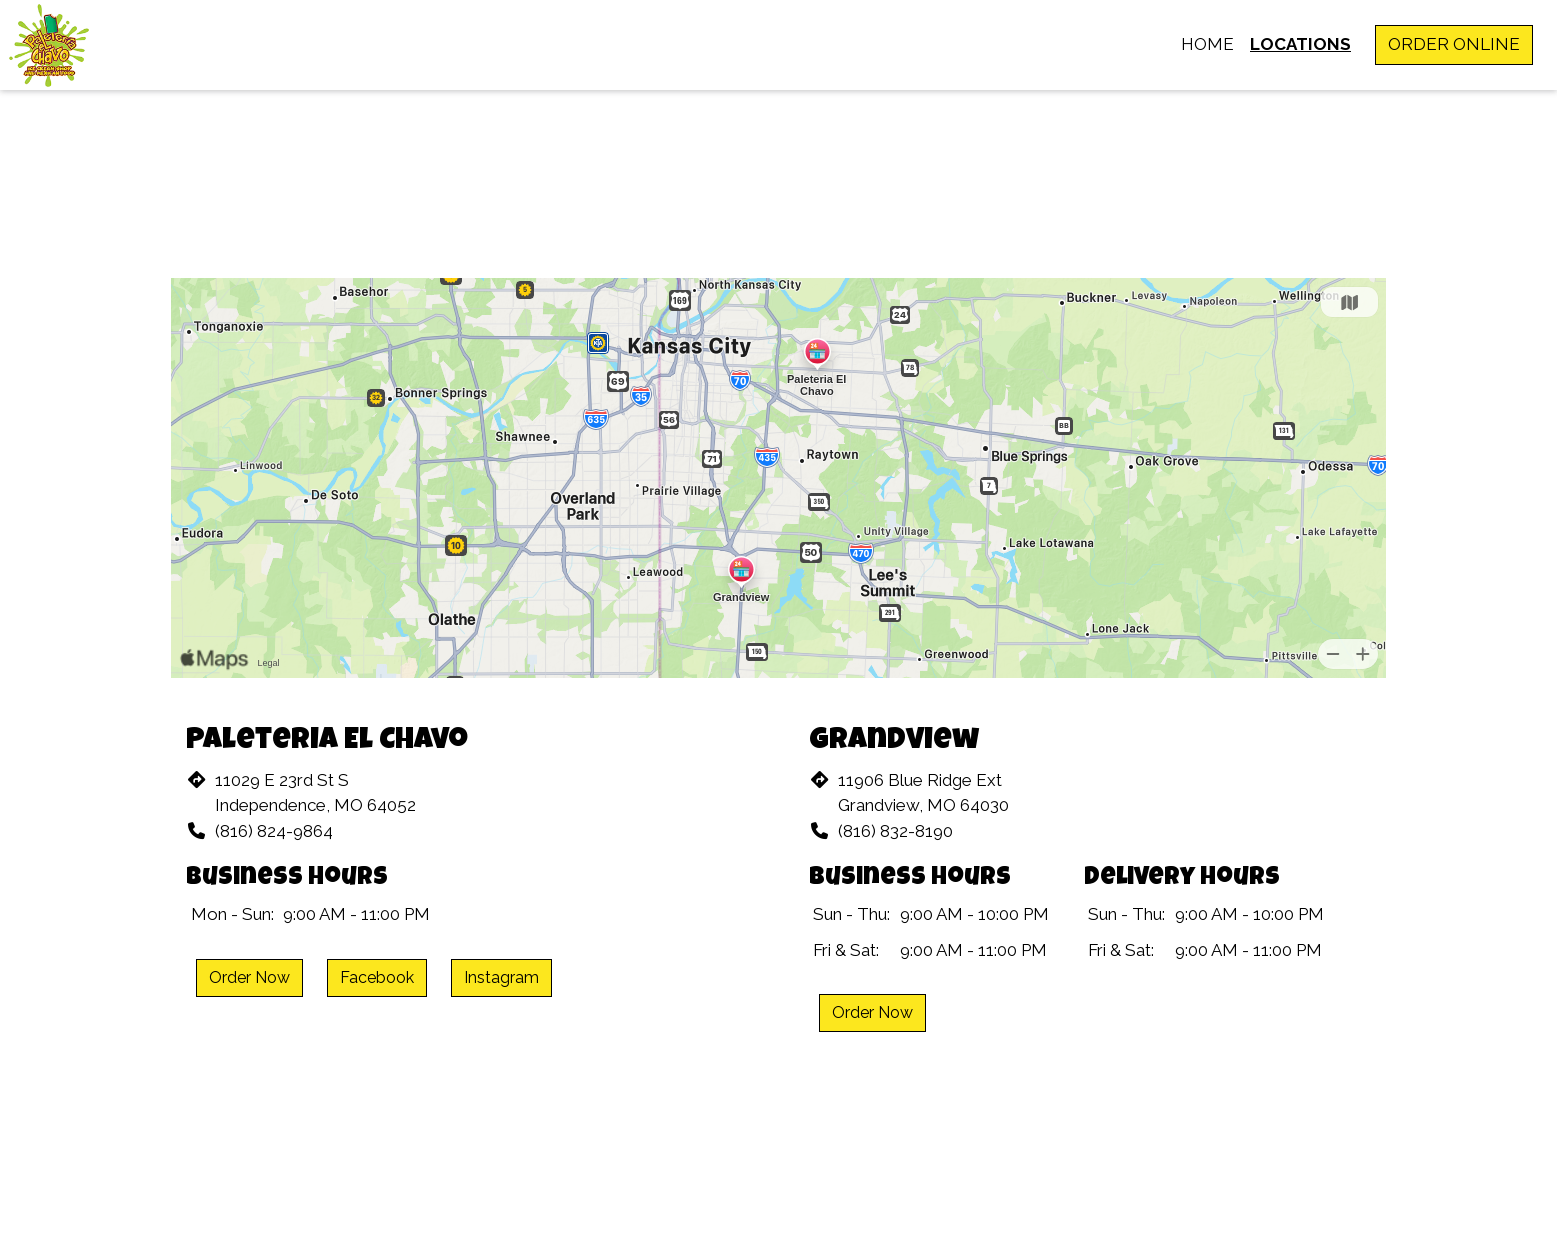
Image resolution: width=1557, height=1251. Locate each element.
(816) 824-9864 (274, 831)
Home (1207, 44)
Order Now (249, 977)
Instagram (501, 977)
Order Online (1454, 44)
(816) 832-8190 (895, 831)
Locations (1300, 44)
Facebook (377, 977)
